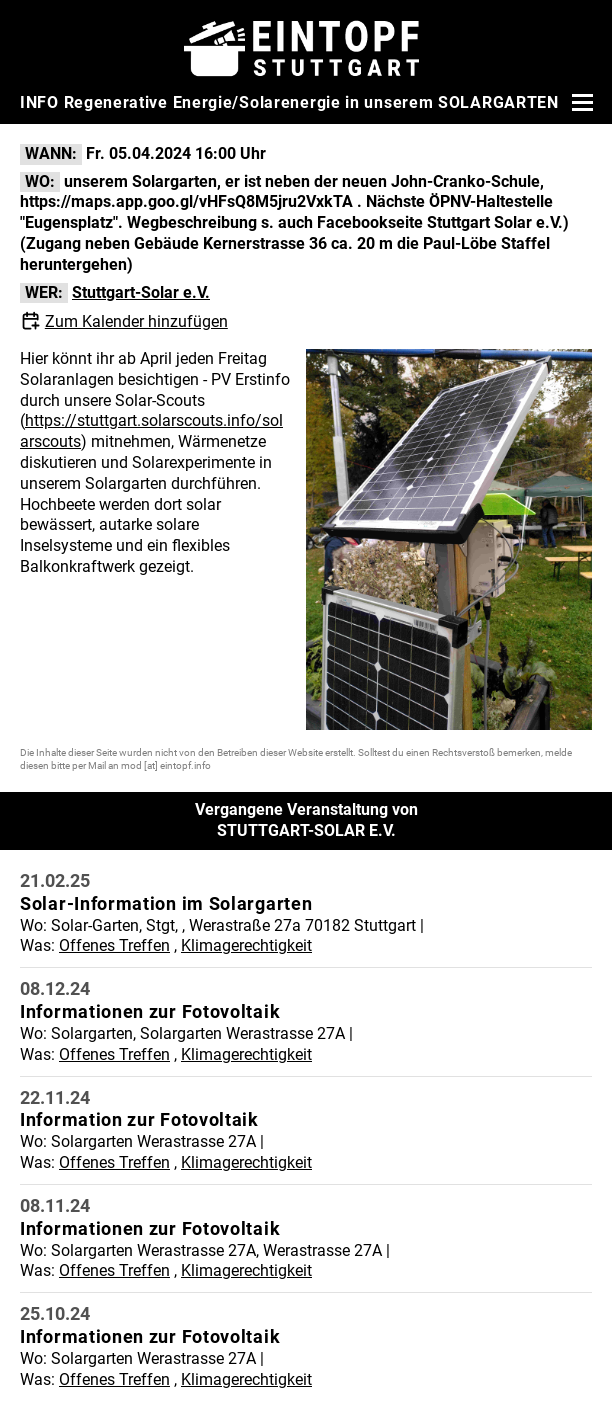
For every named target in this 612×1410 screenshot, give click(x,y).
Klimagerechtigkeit (246, 945)
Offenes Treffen (114, 945)
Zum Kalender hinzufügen (136, 321)
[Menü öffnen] (580, 102)
